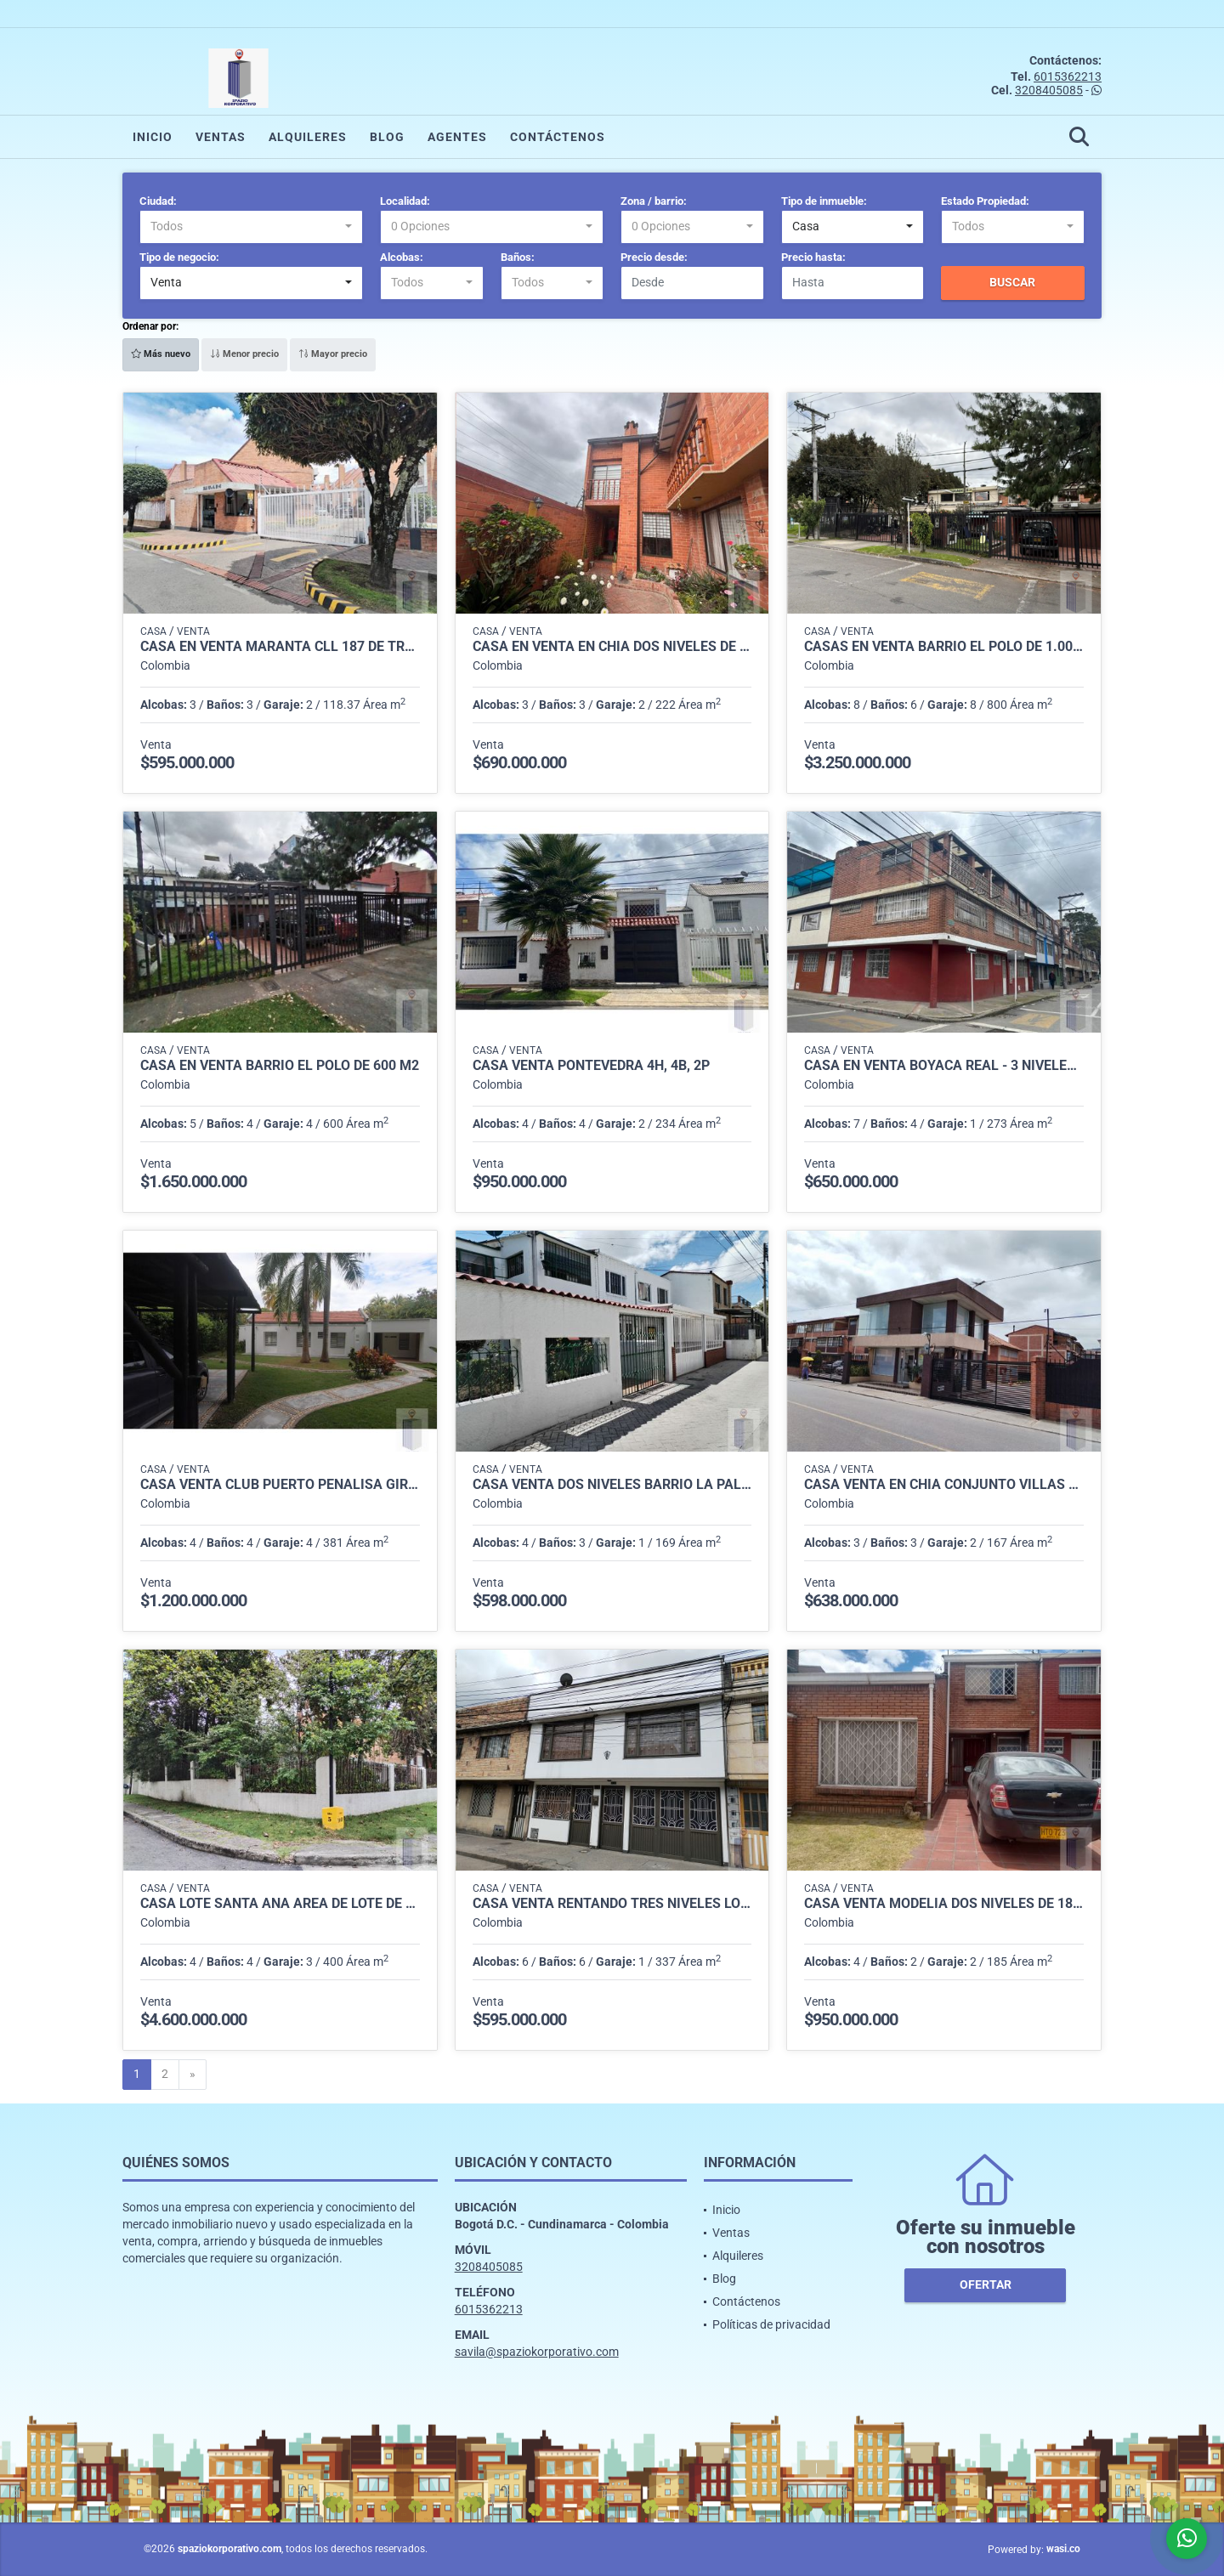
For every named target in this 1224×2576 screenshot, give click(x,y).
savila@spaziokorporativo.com (537, 2351)
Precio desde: (654, 257)
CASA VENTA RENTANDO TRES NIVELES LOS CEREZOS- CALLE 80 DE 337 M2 (612, 1904)
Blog (387, 137)
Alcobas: (401, 257)
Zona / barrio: (653, 201)
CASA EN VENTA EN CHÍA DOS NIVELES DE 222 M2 (612, 647)
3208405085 (1049, 90)
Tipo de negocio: (179, 257)
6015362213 (1068, 76)
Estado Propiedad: (985, 201)
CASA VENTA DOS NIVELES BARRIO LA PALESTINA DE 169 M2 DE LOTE (612, 1485)
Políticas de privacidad (771, 2324)
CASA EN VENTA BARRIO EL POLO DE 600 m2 (279, 1066)
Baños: (518, 257)
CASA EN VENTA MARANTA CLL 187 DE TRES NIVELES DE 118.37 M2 (280, 647)
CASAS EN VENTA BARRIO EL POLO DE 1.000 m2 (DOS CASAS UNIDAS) (944, 647)
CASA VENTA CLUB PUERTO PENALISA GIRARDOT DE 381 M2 (280, 1485)
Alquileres (308, 137)
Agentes (457, 137)
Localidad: (405, 201)
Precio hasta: (813, 257)
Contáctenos (557, 137)
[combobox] (251, 227)
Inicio (153, 137)
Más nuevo (160, 354)
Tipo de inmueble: (824, 201)
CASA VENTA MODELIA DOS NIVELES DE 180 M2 (944, 1904)
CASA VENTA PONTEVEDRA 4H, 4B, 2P (591, 1066)
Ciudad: (158, 201)
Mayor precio (332, 354)
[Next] (192, 2074)
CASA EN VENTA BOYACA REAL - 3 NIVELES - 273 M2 (944, 1066)
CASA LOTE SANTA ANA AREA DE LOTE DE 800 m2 (280, 1904)
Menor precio (244, 354)
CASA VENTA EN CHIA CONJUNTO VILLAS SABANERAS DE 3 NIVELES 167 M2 (944, 1485)
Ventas (221, 137)
